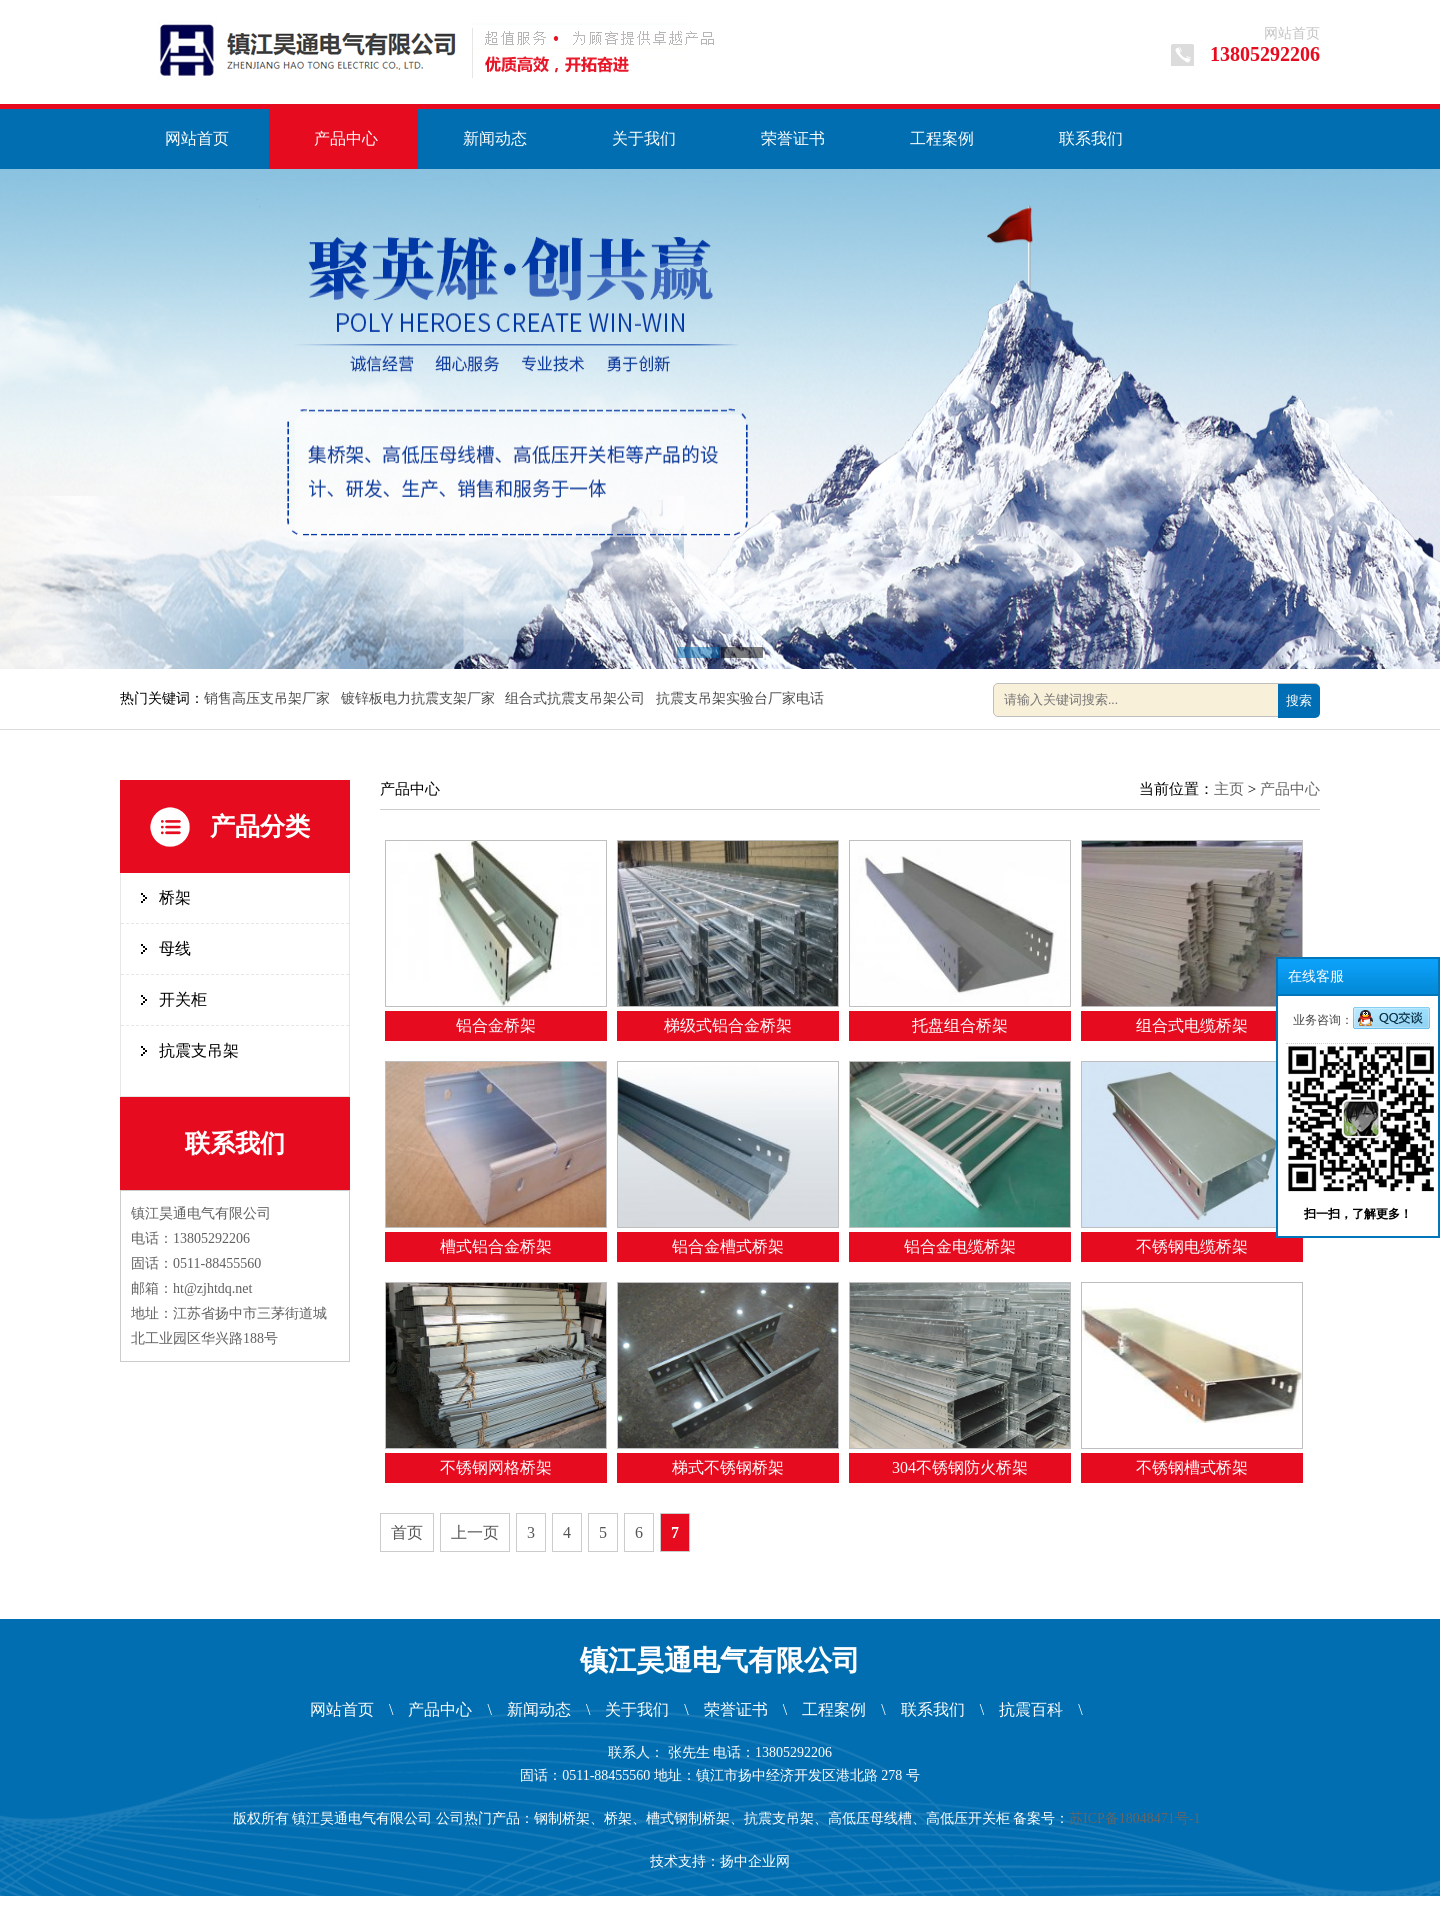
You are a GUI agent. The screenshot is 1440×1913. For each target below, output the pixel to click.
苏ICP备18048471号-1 (1138, 1818)
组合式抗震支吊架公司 (577, 698)
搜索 (1299, 700)
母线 (175, 948)
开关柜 (183, 999)
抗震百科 (1031, 1709)
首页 (407, 1532)
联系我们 (1091, 138)
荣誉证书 (793, 138)
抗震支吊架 (199, 1050)
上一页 (475, 1532)
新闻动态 (495, 138)
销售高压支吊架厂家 (269, 698)
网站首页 (1292, 33)
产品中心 (346, 138)
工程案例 (942, 138)
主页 (1229, 789)
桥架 (175, 897)
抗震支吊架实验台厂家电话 (742, 698)
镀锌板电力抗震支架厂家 (420, 698)
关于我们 (644, 138)
